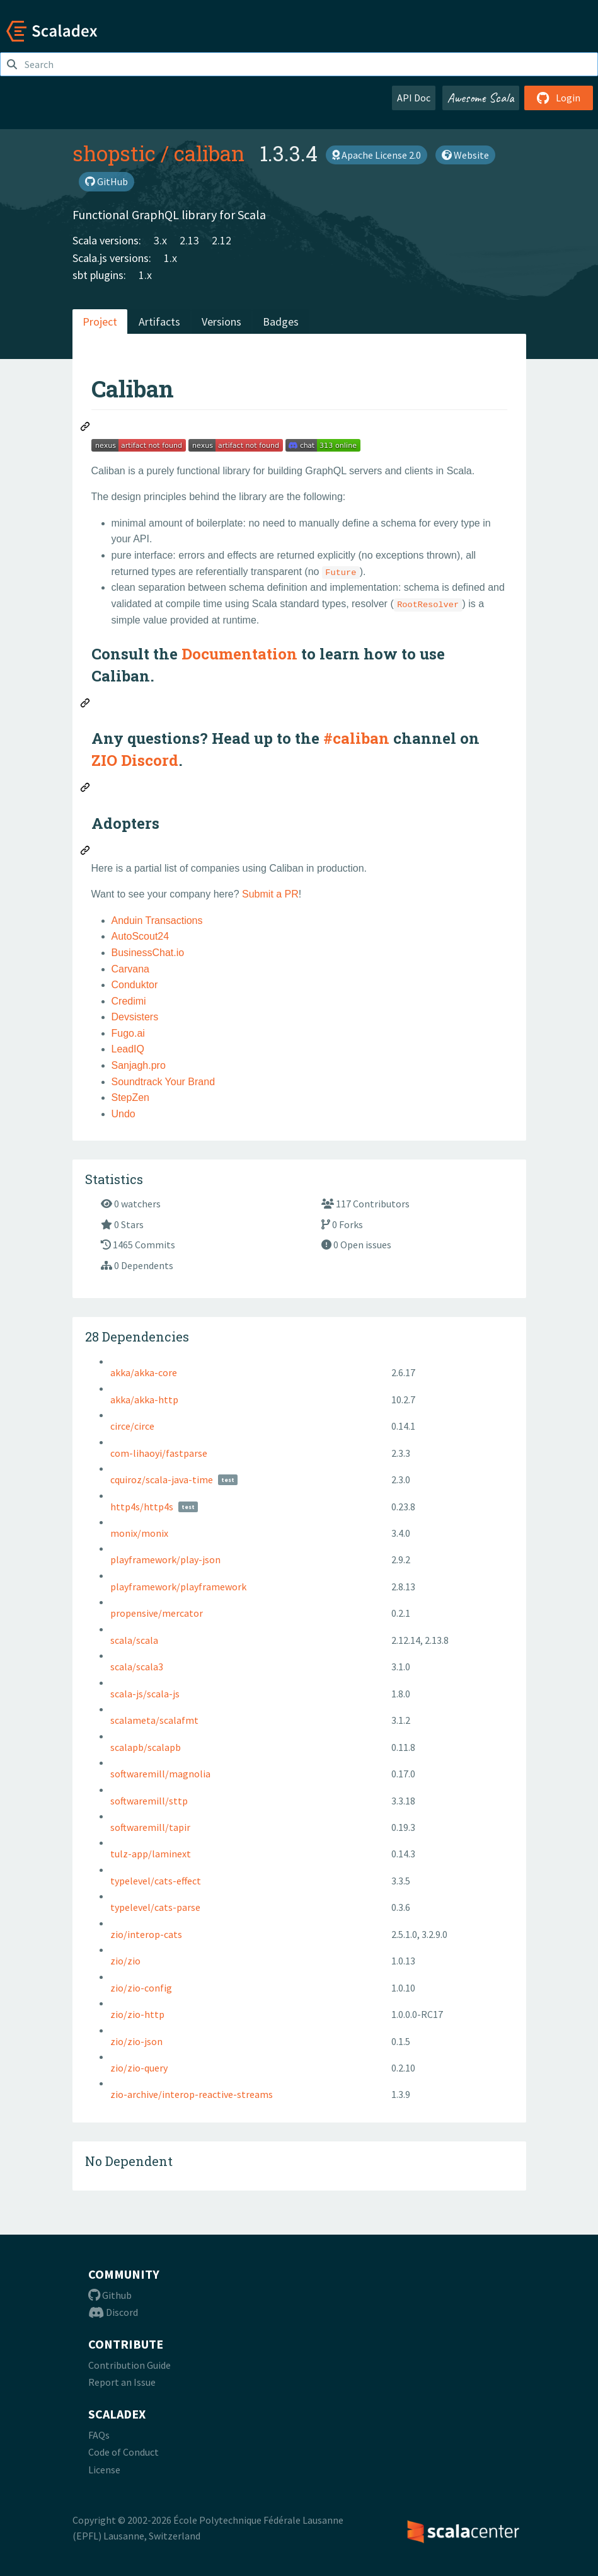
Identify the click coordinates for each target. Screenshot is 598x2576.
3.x (160, 240)
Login (558, 97)
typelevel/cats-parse (155, 1907)
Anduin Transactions (157, 920)
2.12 (221, 240)
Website (465, 155)
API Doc (413, 97)
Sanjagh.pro (139, 1065)
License (104, 2469)
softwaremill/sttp (149, 1800)
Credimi (129, 1001)
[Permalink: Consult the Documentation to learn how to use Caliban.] (85, 705)
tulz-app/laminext (150, 1853)
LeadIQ (128, 1049)
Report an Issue (122, 2382)
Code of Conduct (123, 2452)
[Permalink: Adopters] (85, 852)
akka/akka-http (144, 1399)
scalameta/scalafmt (154, 1720)
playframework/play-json (165, 1559)
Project (100, 321)
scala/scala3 (136, 1666)
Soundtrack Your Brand (164, 1081)
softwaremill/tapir (150, 1827)
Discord (113, 2312)
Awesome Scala (480, 97)
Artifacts (159, 321)
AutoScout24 (141, 936)
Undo (123, 1113)
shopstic (114, 153)
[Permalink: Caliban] (85, 428)
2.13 (189, 240)
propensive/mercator (156, 1613)
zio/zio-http (137, 2014)
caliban (209, 153)
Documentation (239, 654)
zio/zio (125, 1960)
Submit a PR (270, 894)
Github (110, 2295)
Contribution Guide (129, 2365)
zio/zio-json (136, 2041)
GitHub (106, 181)
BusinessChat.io (148, 952)
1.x (170, 258)
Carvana (130, 969)
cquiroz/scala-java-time (161, 1479)
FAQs (99, 2435)
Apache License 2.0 (376, 155)
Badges (281, 321)
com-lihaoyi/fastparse (158, 1453)
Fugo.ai (128, 1033)
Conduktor (135, 984)
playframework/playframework (178, 1586)
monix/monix (139, 1533)
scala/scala (134, 1640)
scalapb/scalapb (145, 1747)
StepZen (130, 1097)
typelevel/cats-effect (155, 1880)
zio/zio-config (141, 1987)
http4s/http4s (141, 1506)
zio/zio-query (139, 2067)
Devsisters (135, 1017)
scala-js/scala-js (145, 1693)
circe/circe (132, 1426)
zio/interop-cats (146, 1934)
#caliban (356, 738)
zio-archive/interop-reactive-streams (191, 2094)
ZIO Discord (134, 760)
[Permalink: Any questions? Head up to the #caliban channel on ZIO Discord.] (85, 789)
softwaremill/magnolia (160, 1773)
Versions (221, 321)
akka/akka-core (143, 1372)
